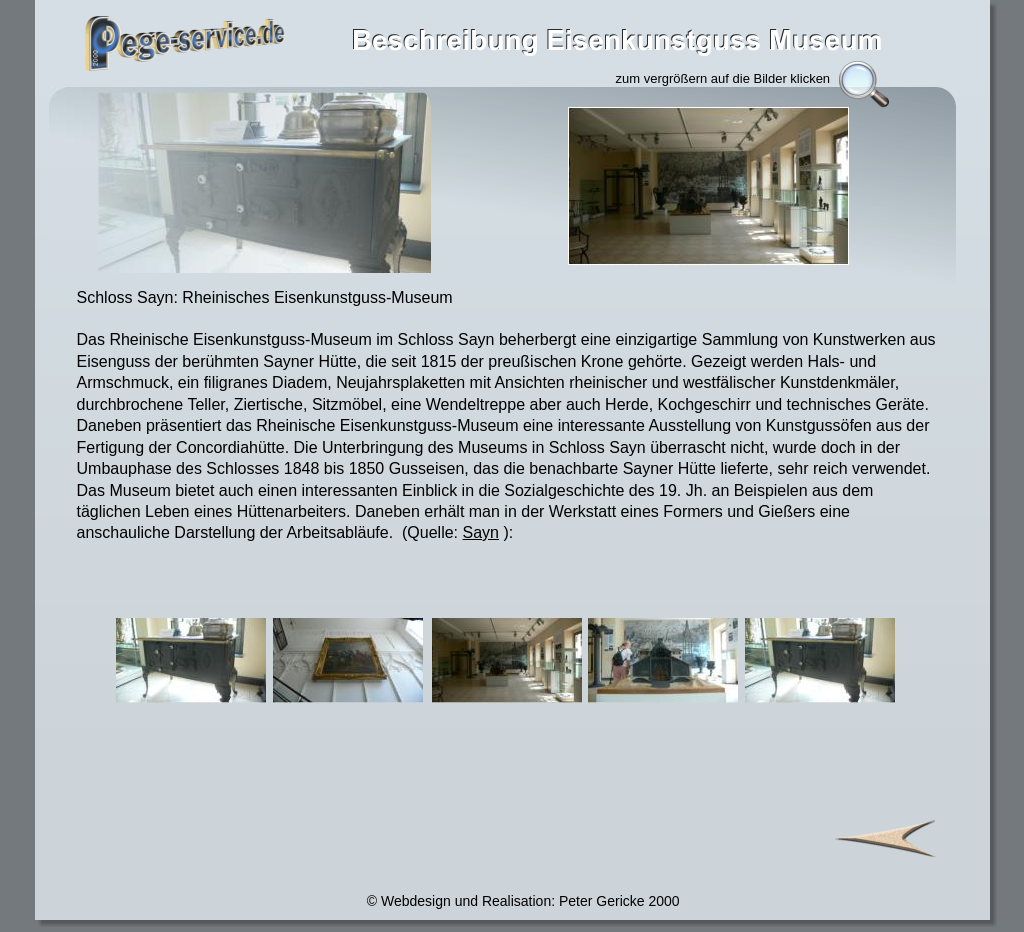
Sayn (481, 532)
